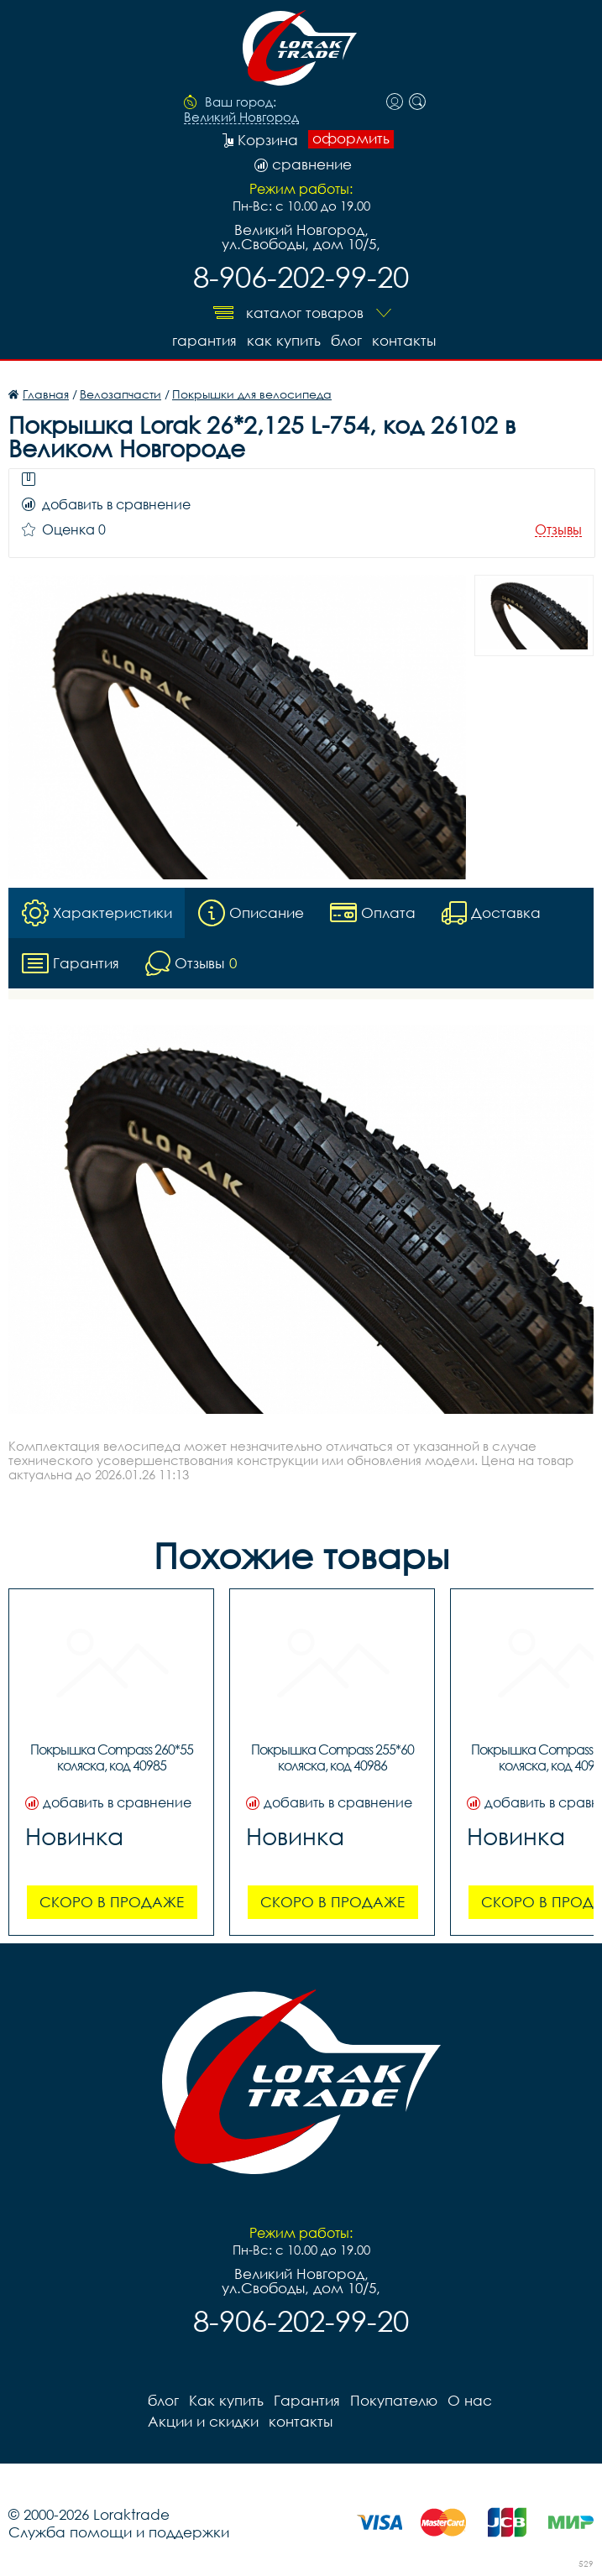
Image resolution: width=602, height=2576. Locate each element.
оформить (351, 138)
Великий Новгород (241, 117)
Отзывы (558, 530)
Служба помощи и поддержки (118, 2532)
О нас (470, 2400)
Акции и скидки (203, 2421)
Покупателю (393, 2400)
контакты (404, 340)
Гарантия (204, 340)
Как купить (284, 340)
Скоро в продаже (111, 1902)
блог (346, 340)
